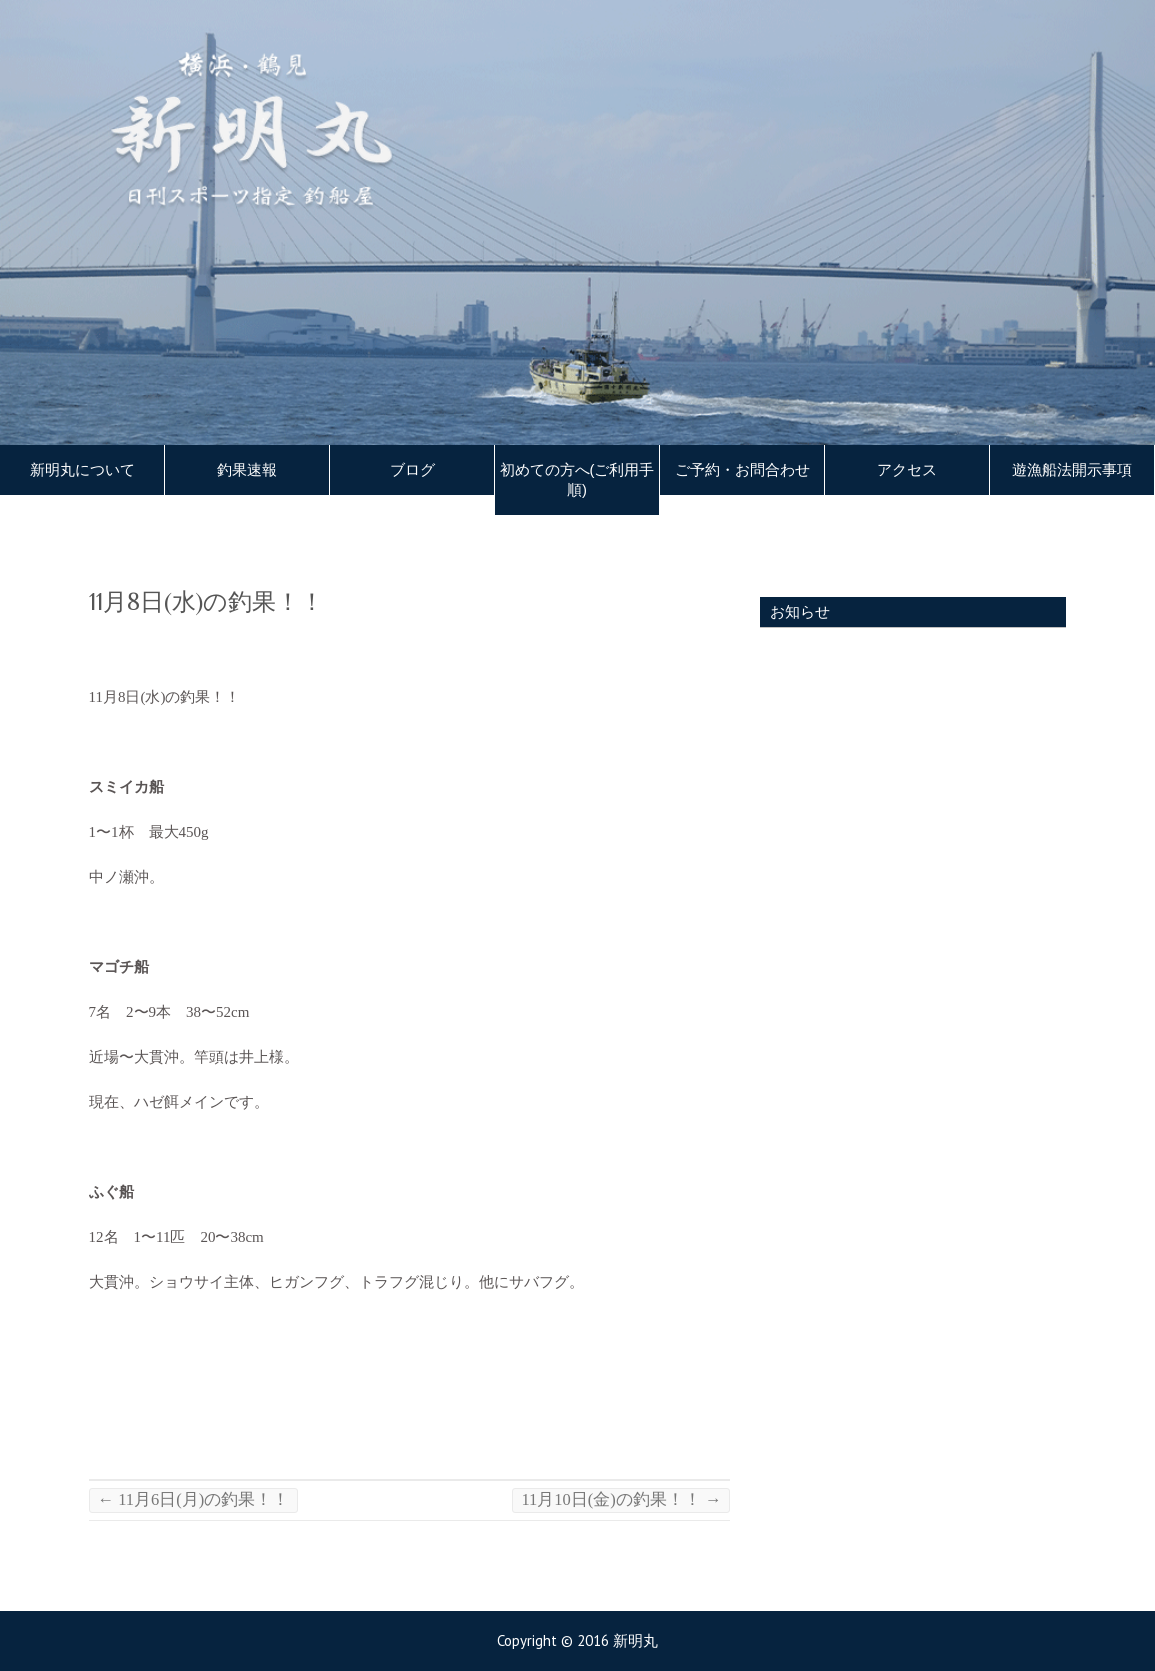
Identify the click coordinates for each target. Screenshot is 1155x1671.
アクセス (907, 470)
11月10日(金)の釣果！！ (621, 1499)
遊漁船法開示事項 (1072, 470)
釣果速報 (247, 470)
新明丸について (82, 470)
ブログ (412, 470)
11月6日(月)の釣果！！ (194, 1499)
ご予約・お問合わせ (742, 470)
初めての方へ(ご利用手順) (577, 480)
